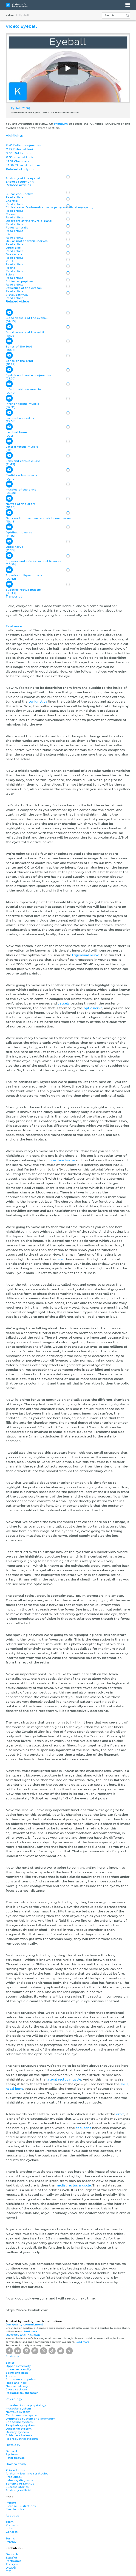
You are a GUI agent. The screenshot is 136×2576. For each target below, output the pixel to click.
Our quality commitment (24, 2324)
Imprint (11, 2535)
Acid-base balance (19, 2435)
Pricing (11, 2502)
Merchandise (15, 2509)
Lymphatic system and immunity (30, 2418)
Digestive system (19, 2428)
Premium (61, 123)
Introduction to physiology (26, 2405)
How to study (16, 2464)
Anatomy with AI (18, 2490)
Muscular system (18, 2408)
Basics (10, 2362)
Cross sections (17, 2389)
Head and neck (16, 2382)
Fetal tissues (15, 2457)
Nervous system (18, 2412)
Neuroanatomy (17, 2386)
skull (124, 2084)
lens (60, 1259)
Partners (12, 2525)
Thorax (11, 2376)
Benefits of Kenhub (20, 2483)
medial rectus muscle (73, 2185)
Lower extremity (18, 2369)
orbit (120, 2114)
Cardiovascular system (22, 2415)
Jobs (9, 2528)
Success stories (17, 2487)
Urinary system (17, 2432)
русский (11, 2567)
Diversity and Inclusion (23, 2335)
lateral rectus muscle (63, 2079)
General (11, 2451)
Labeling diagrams (19, 2480)
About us (12, 2515)
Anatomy (12, 2356)
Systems (12, 2454)
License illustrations (21, 2506)
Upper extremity (18, 2366)
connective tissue (60, 1160)
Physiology (14, 2399)
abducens (83, 2128)
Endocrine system (19, 2422)
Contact (12, 2531)
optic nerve (93, 1008)
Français (12, 2564)
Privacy (11, 2542)
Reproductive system (22, 2438)
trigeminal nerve (85, 955)
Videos (10, 15)
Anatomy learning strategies (27, 2473)
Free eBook (14, 2477)
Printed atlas (15, 2470)
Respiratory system (20, 2425)
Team (9, 2521)
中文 (8, 2571)
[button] (68, 1454)
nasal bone (14, 2088)
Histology (13, 2445)
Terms (10, 2538)
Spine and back (17, 2372)
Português (13, 2561)
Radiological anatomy (22, 2392)
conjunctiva (38, 701)
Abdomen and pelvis (21, 2379)
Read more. (31, 2331)
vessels (64, 1003)
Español (11, 2557)
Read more (14, 626)
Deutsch (12, 2554)
